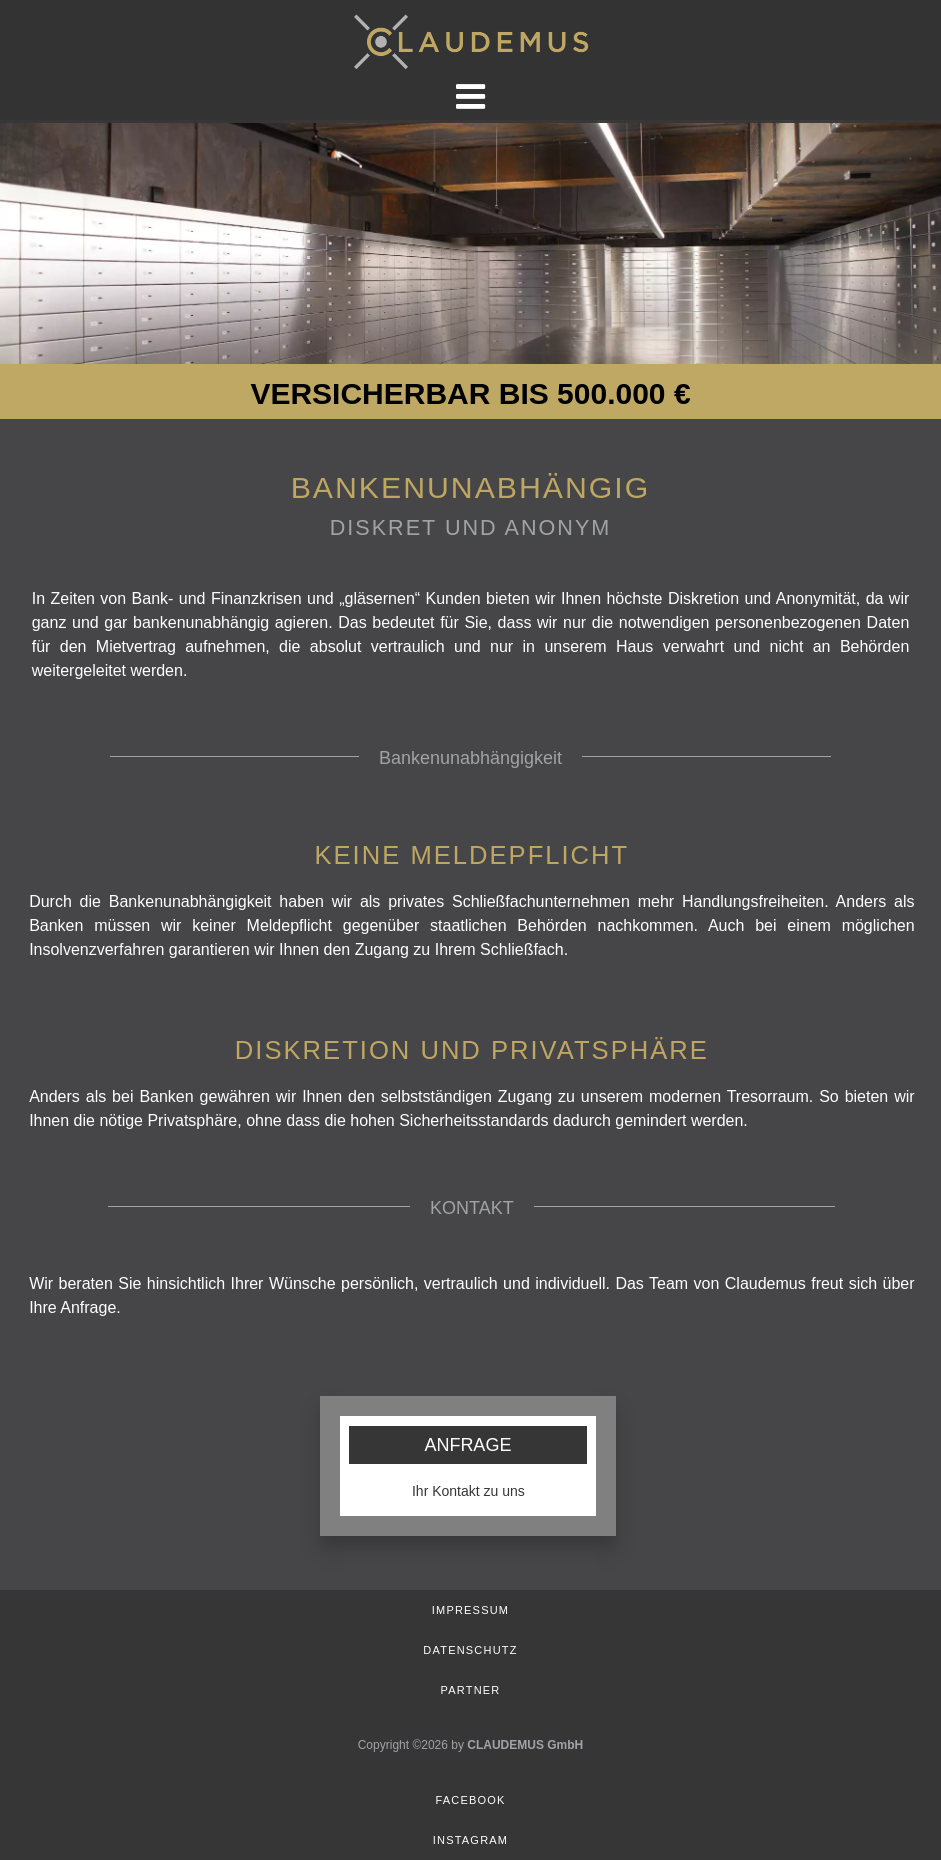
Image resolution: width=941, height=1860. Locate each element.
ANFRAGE (467, 1445)
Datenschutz (470, 1650)
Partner (471, 1690)
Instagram (470, 1840)
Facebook (470, 1800)
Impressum (470, 1610)
